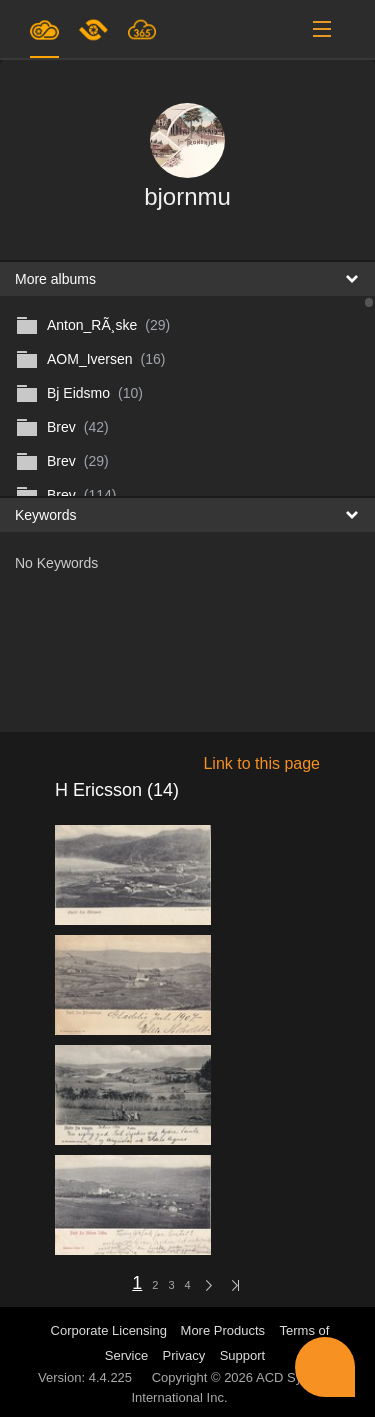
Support (243, 1355)
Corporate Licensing (111, 1330)
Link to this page (261, 763)
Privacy (184, 1355)
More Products (223, 1330)
